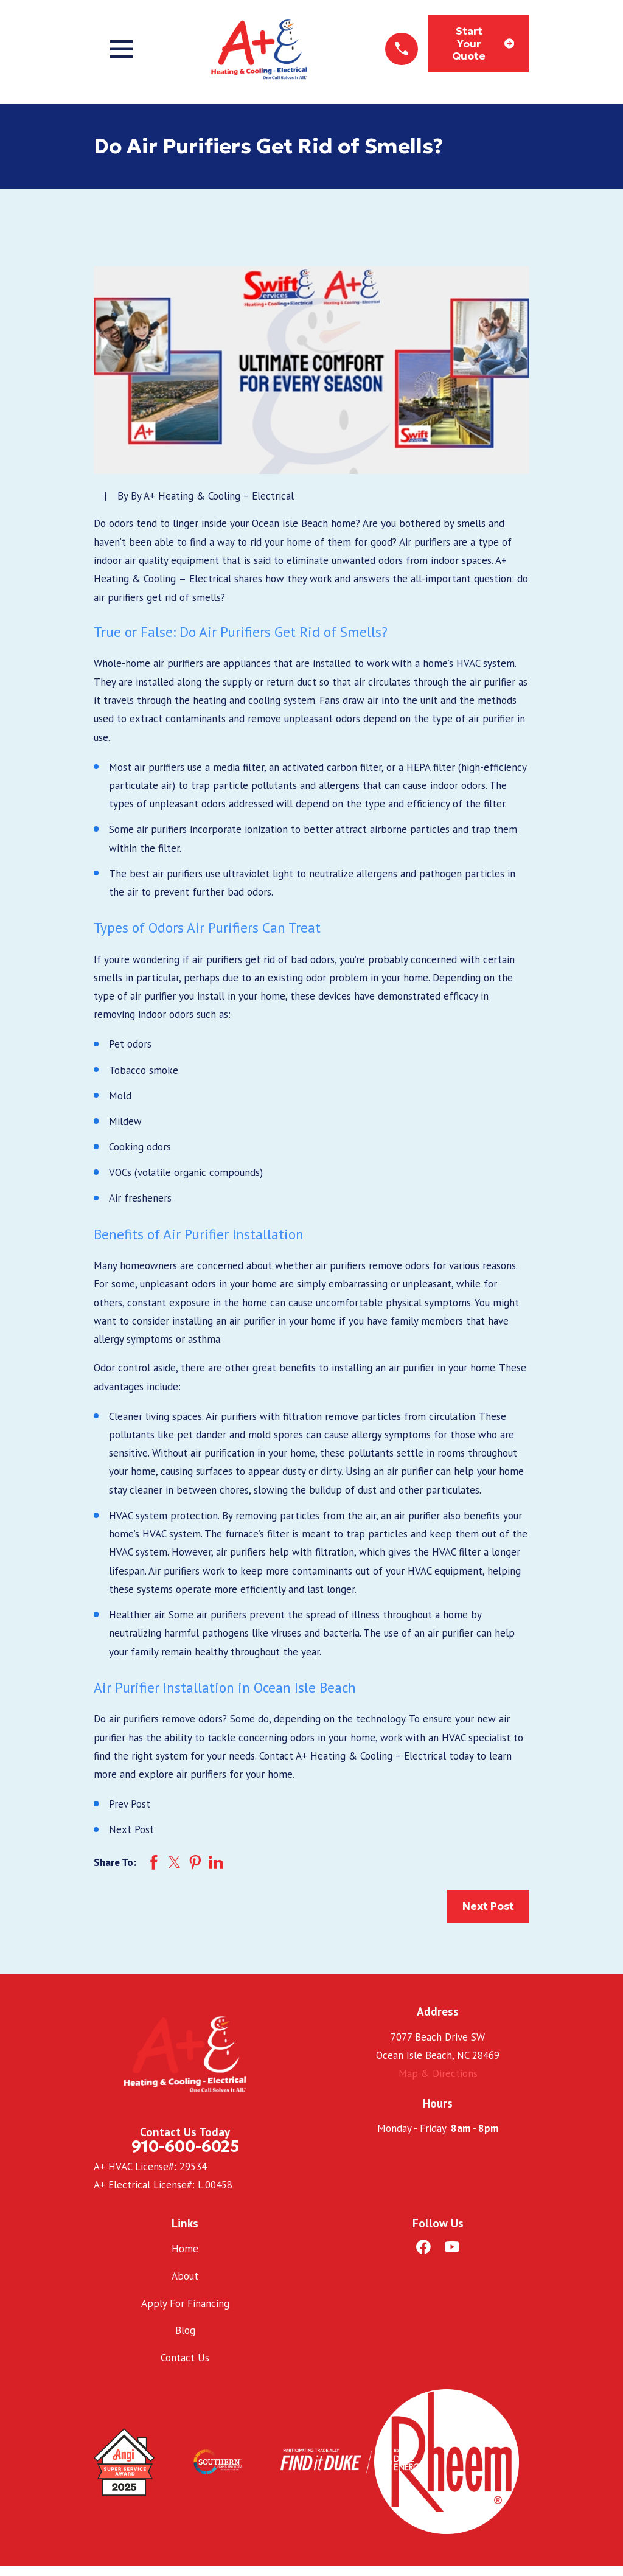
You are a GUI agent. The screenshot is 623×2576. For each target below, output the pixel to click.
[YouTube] (452, 2247)
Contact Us (185, 2357)
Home (185, 2248)
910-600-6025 (185, 2146)
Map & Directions (438, 2073)
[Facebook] (423, 2247)
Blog (185, 2330)
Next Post (488, 1906)
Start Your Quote (483, 43)
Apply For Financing (185, 2303)
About (185, 2276)
